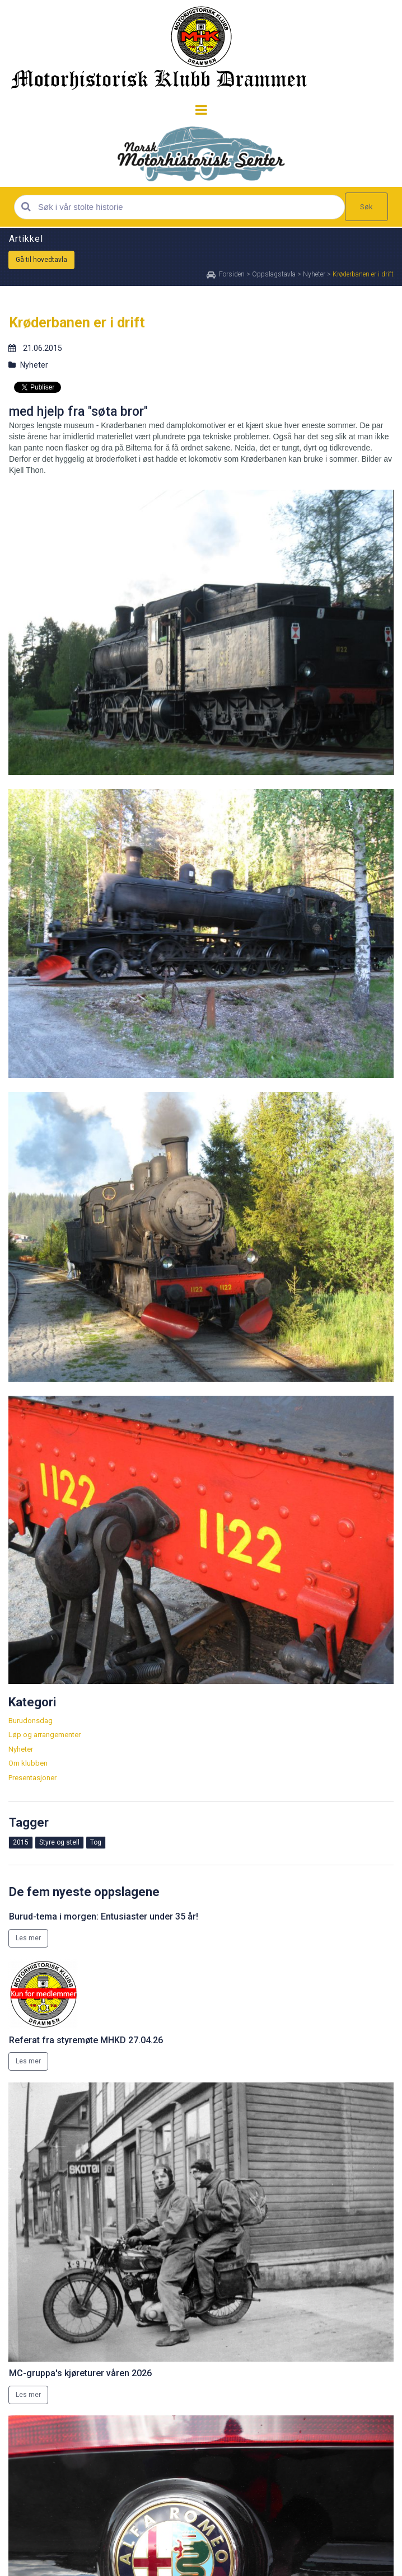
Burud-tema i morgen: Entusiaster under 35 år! (103, 1916)
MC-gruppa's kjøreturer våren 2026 (80, 2373)
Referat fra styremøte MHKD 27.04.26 (86, 2040)
